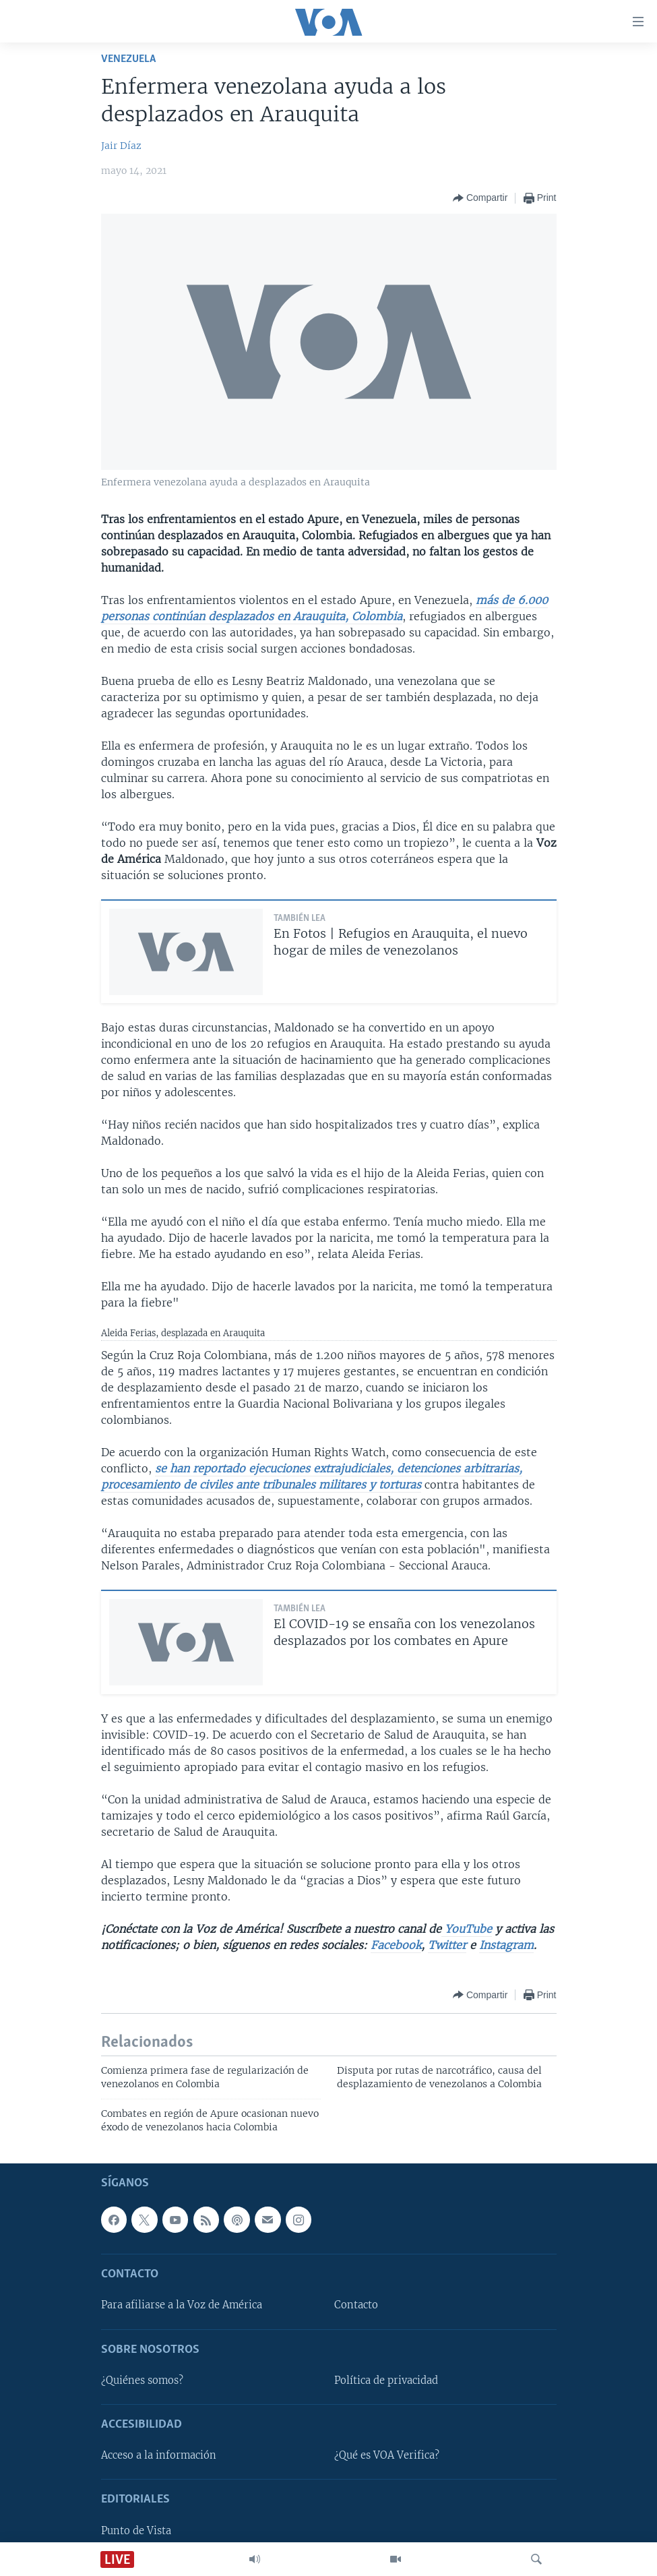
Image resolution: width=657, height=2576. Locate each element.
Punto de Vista (136, 2531)
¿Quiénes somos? (142, 2380)
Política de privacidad (386, 2380)
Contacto (356, 2305)
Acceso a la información (158, 2455)
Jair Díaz (121, 146)
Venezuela (128, 59)
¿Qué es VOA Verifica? (386, 2455)
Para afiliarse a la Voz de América (181, 2305)
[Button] (480, 198)
